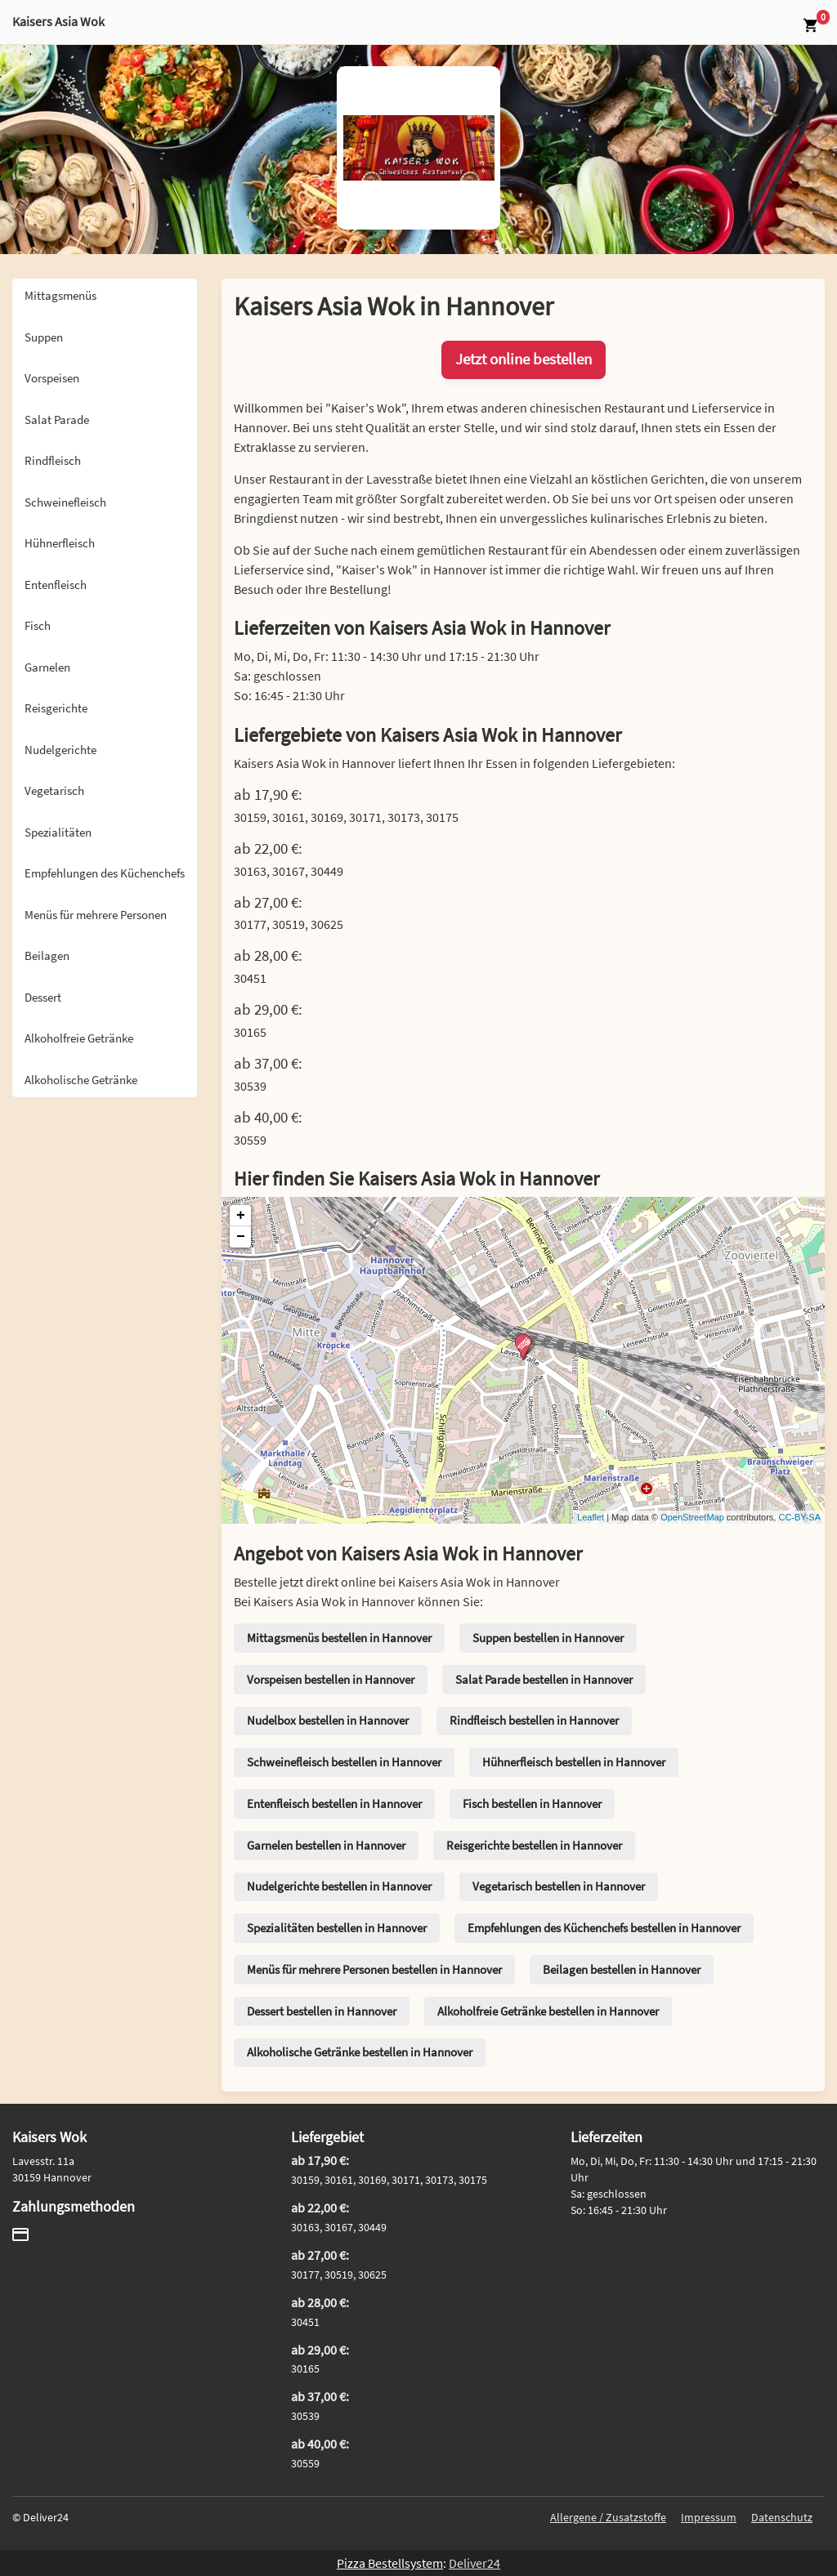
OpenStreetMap (692, 1517)
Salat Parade (57, 419)
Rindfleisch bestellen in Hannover (534, 1720)
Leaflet (590, 1517)
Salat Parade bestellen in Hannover (544, 1679)
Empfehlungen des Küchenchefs (105, 873)
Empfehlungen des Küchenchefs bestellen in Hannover (604, 1927)
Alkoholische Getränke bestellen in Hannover (359, 2052)
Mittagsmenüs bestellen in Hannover (339, 1637)
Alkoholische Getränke (81, 1079)
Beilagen (47, 955)
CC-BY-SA (799, 1517)
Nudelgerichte (60, 749)
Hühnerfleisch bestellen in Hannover (573, 1762)
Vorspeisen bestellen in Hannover (330, 1679)
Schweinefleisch (65, 502)
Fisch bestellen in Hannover (532, 1803)
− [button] (240, 1237)
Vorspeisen (52, 378)
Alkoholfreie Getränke (79, 1038)
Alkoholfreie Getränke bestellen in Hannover (548, 2011)
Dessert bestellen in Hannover (321, 2011)
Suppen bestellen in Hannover (548, 1637)
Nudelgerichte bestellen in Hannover (339, 1886)
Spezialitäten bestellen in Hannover (337, 1927)
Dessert (43, 997)
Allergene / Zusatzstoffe (608, 2517)
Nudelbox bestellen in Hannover (328, 1720)
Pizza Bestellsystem (390, 2563)
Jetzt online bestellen (523, 359)
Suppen (44, 337)
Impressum (708, 2517)
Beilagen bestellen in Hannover (621, 1969)
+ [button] (240, 1215)
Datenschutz (781, 2517)
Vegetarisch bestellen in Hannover (558, 1886)
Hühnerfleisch (60, 543)
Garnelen (47, 667)
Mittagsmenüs (60, 295)
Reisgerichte (56, 708)
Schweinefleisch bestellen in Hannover (344, 1762)
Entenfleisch (56, 584)
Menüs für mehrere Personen (96, 914)
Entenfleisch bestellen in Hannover (334, 1803)
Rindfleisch (53, 460)
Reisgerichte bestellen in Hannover (534, 1845)
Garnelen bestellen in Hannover (326, 1845)
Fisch (38, 625)
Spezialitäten (58, 832)
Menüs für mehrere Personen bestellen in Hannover (374, 1969)
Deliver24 (474, 2563)
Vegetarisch (54, 790)
